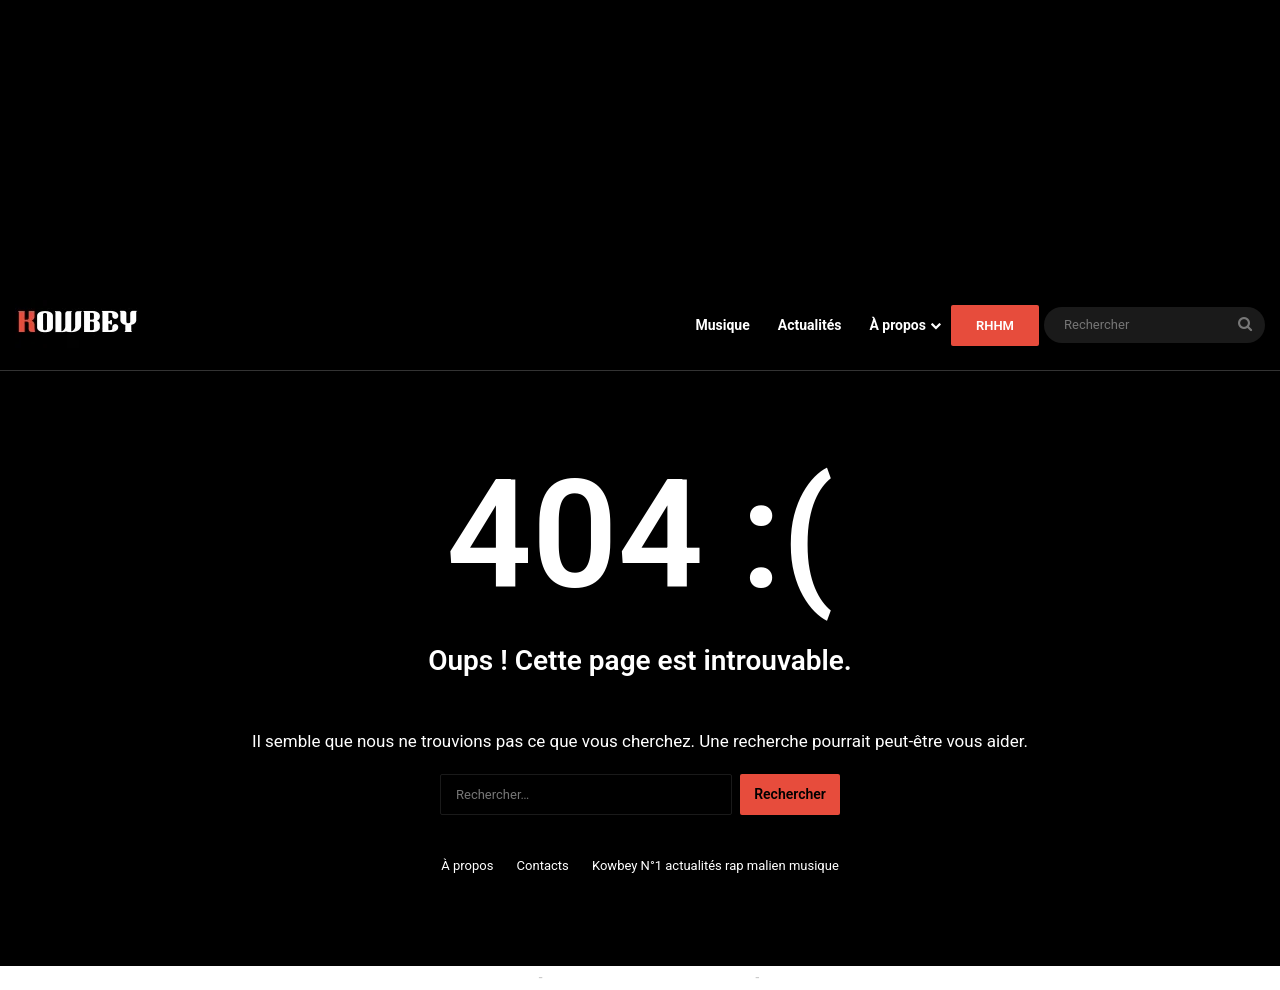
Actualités (810, 325)
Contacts (543, 865)
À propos (897, 325)
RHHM (995, 325)
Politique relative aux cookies (444, 977)
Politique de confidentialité (845, 977)
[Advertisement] (640, 140)
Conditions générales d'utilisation (649, 977)
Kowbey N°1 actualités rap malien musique (715, 865)
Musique (722, 325)
